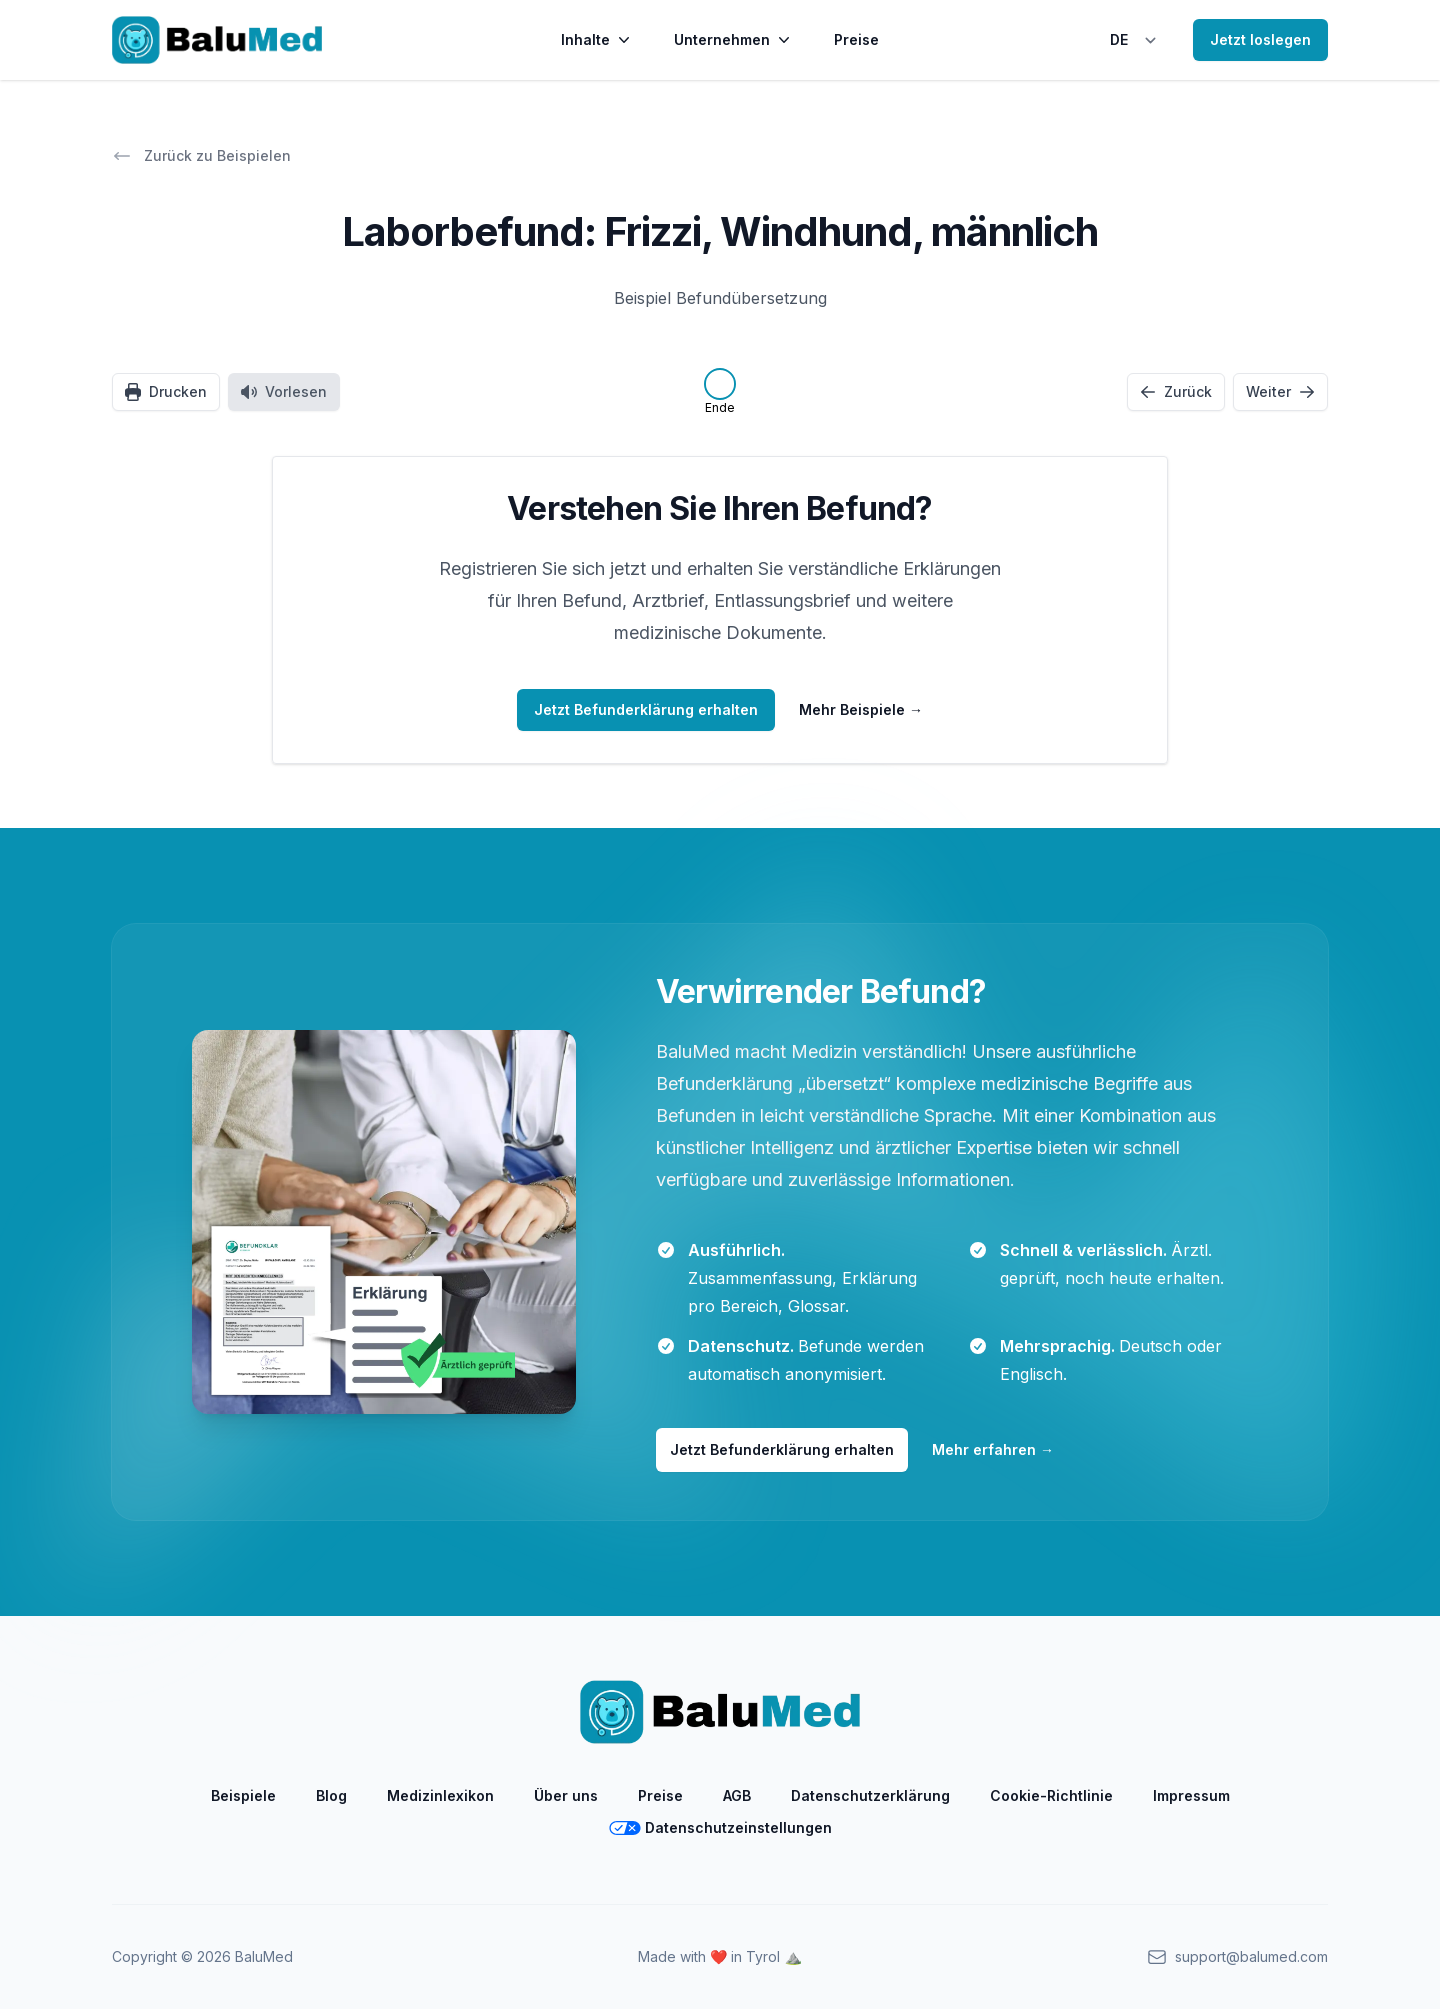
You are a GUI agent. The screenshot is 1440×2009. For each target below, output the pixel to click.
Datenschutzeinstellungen (720, 1827)
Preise (856, 39)
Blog (331, 1795)
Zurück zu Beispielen (201, 156)
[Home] (217, 40)
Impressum (1191, 1795)
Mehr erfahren (993, 1449)
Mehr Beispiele (861, 709)
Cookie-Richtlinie (1051, 1795)
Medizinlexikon (440, 1795)
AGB (737, 1795)
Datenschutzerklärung (870, 1795)
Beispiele (243, 1795)
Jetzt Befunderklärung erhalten (782, 1449)
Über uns (566, 1795)
